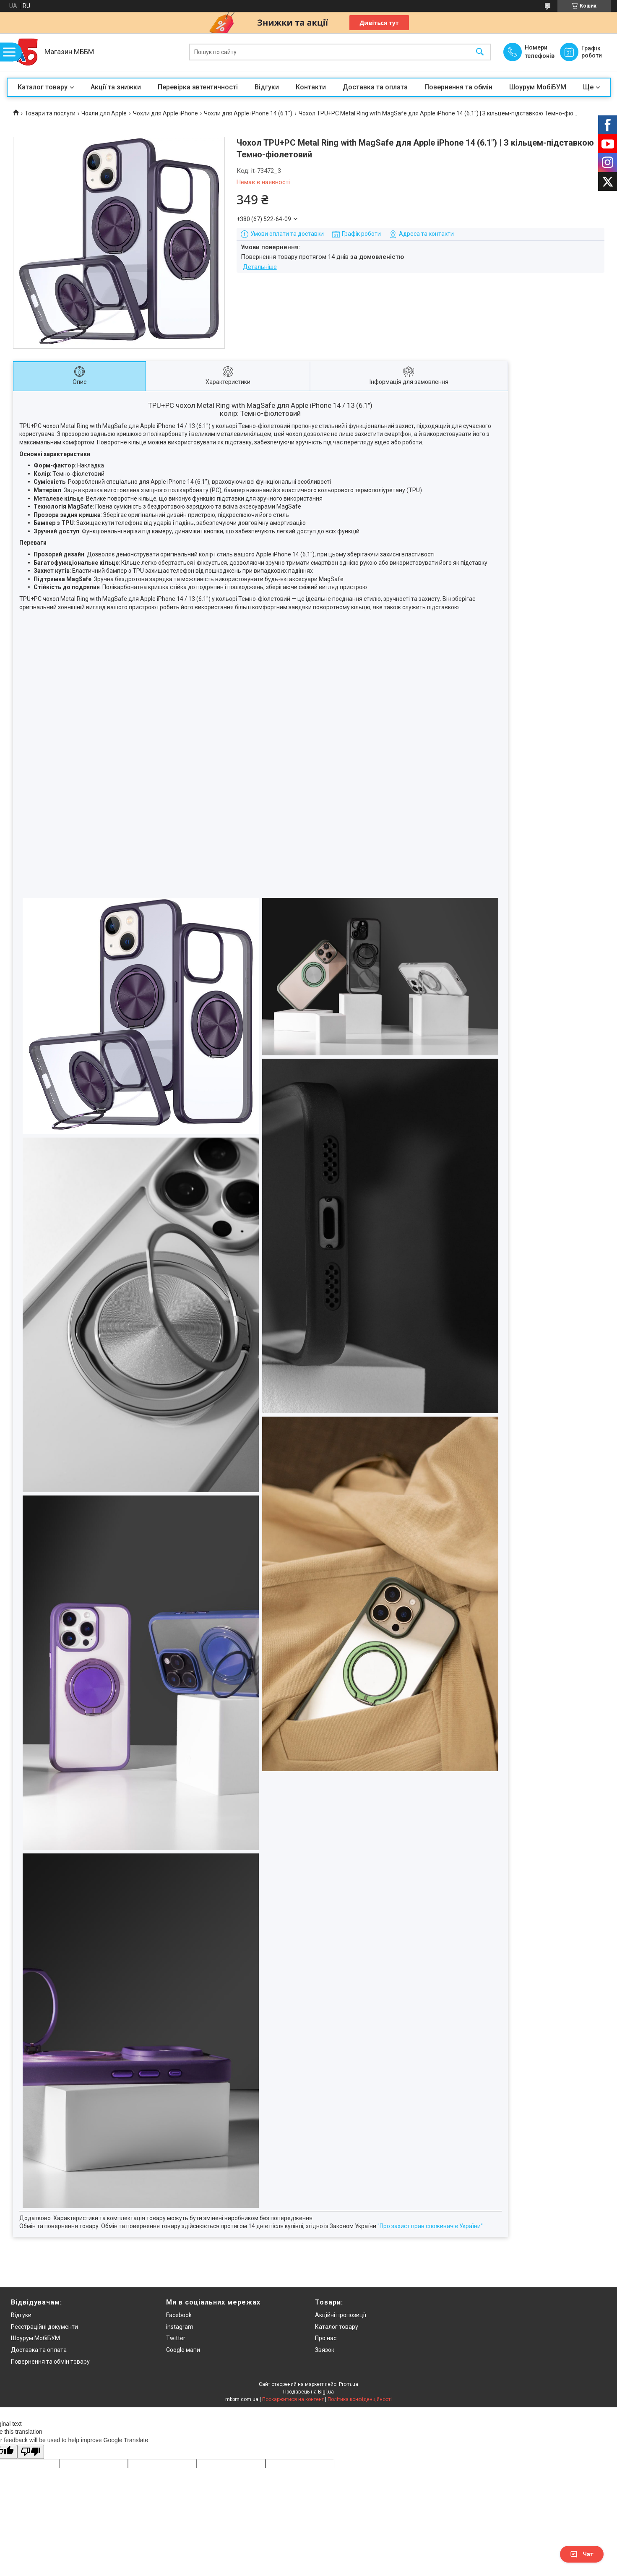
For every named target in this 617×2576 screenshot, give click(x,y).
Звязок (324, 2349)
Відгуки (267, 87)
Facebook (179, 2315)
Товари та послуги (50, 113)
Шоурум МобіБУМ (537, 87)
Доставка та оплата (375, 87)
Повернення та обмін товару (50, 2361)
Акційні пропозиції (340, 2315)
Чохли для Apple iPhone (165, 113)
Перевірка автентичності (198, 87)
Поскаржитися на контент (293, 2399)
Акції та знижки (116, 87)
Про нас (325, 2338)
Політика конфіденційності (360, 2399)
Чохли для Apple (104, 113)
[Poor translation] (30, 2452)
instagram (179, 2326)
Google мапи (183, 2349)
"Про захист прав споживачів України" (430, 2226)
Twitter (175, 2338)
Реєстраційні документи (44, 2326)
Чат (582, 2554)
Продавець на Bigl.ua (308, 2392)
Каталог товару (43, 87)
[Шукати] (480, 52)
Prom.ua (348, 2384)
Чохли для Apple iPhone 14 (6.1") (248, 113)
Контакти (311, 87)
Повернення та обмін (458, 87)
